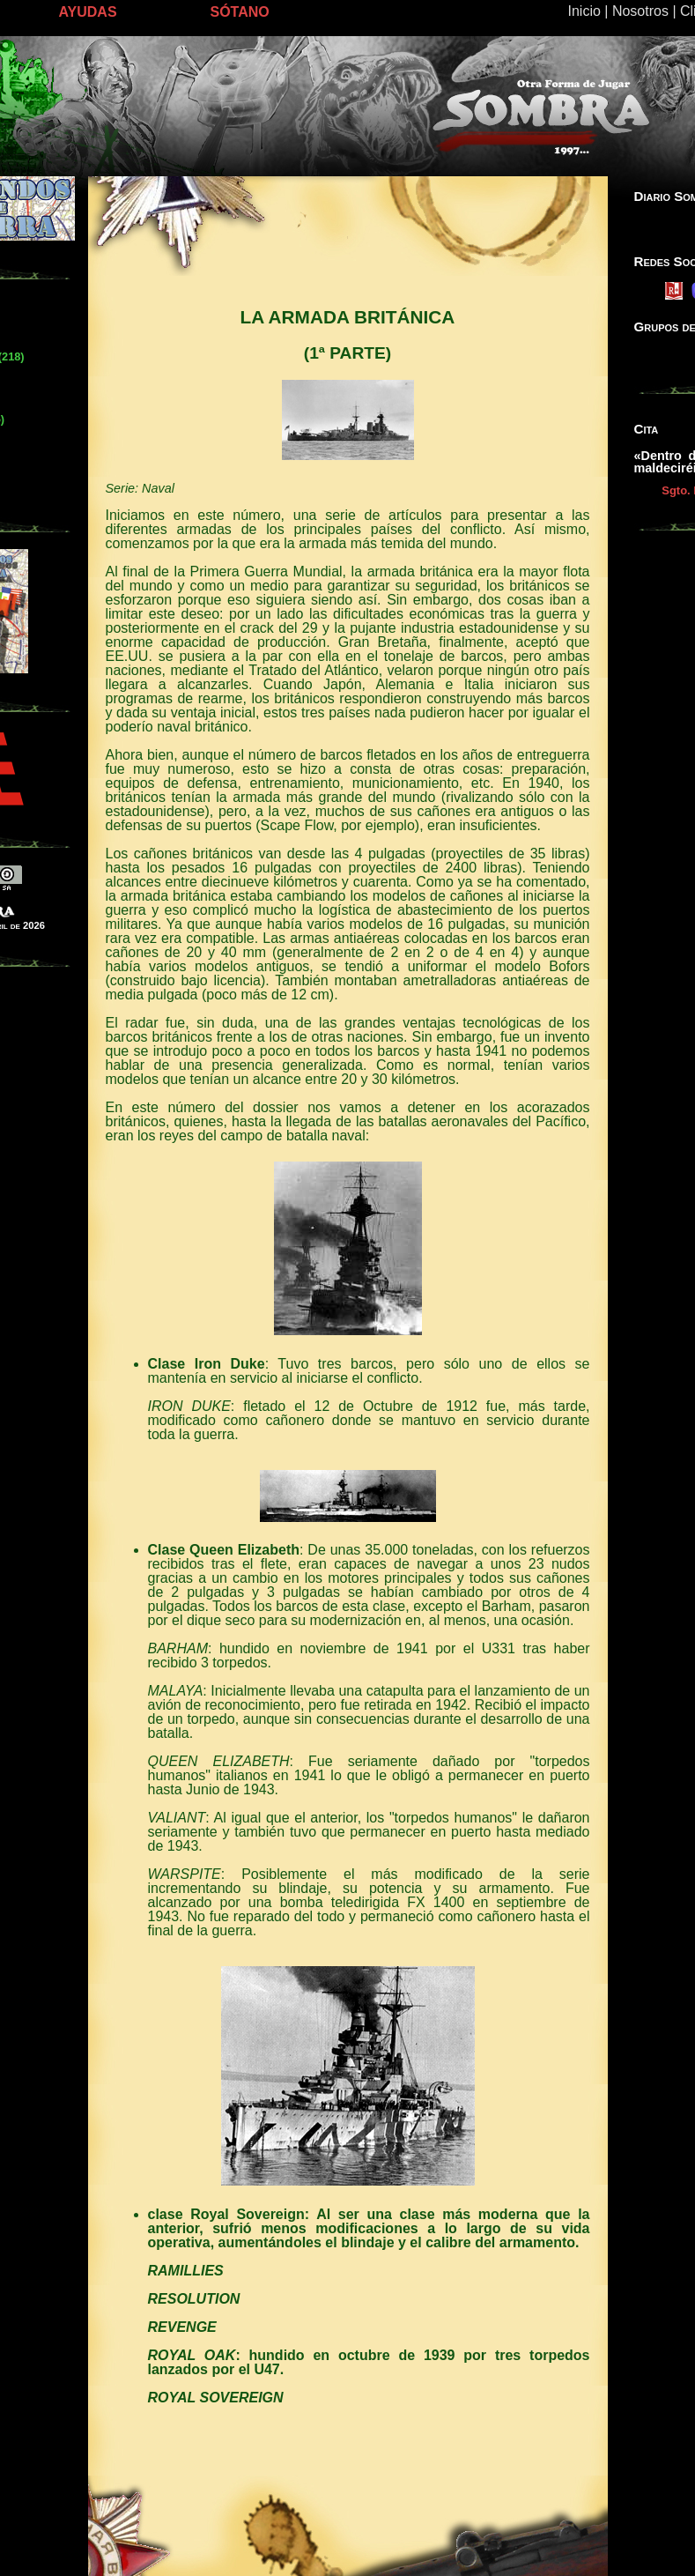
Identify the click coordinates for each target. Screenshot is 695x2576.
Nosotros (640, 11)
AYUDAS (88, 11)
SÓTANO (240, 11)
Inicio (584, 11)
